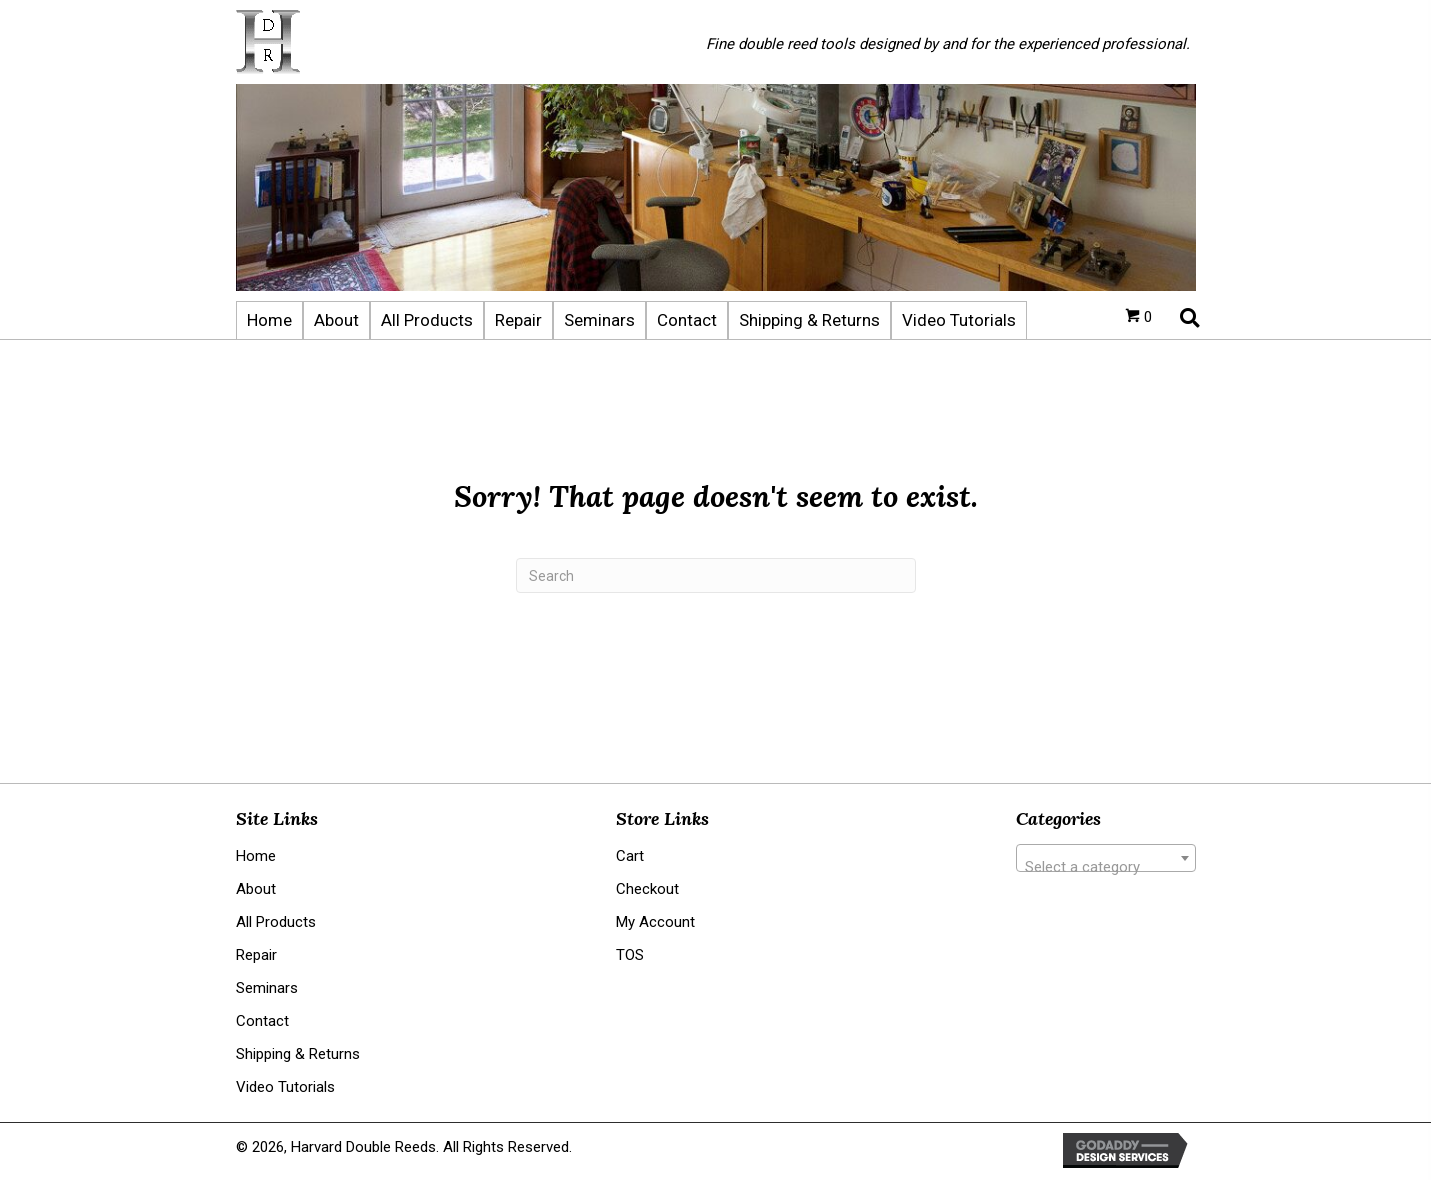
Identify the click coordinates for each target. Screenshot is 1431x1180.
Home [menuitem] (256, 856)
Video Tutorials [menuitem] (285, 1087)
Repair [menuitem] (256, 955)
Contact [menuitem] (262, 1021)
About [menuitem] (256, 889)
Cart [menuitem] (630, 856)
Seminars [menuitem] (267, 988)
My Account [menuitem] (655, 922)
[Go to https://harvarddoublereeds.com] (451, 42)
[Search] (716, 575)
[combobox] (1106, 858)
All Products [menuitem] (276, 922)
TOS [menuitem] (630, 955)
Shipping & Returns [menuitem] (298, 1054)
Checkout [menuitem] (647, 889)
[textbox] (1106, 866)
